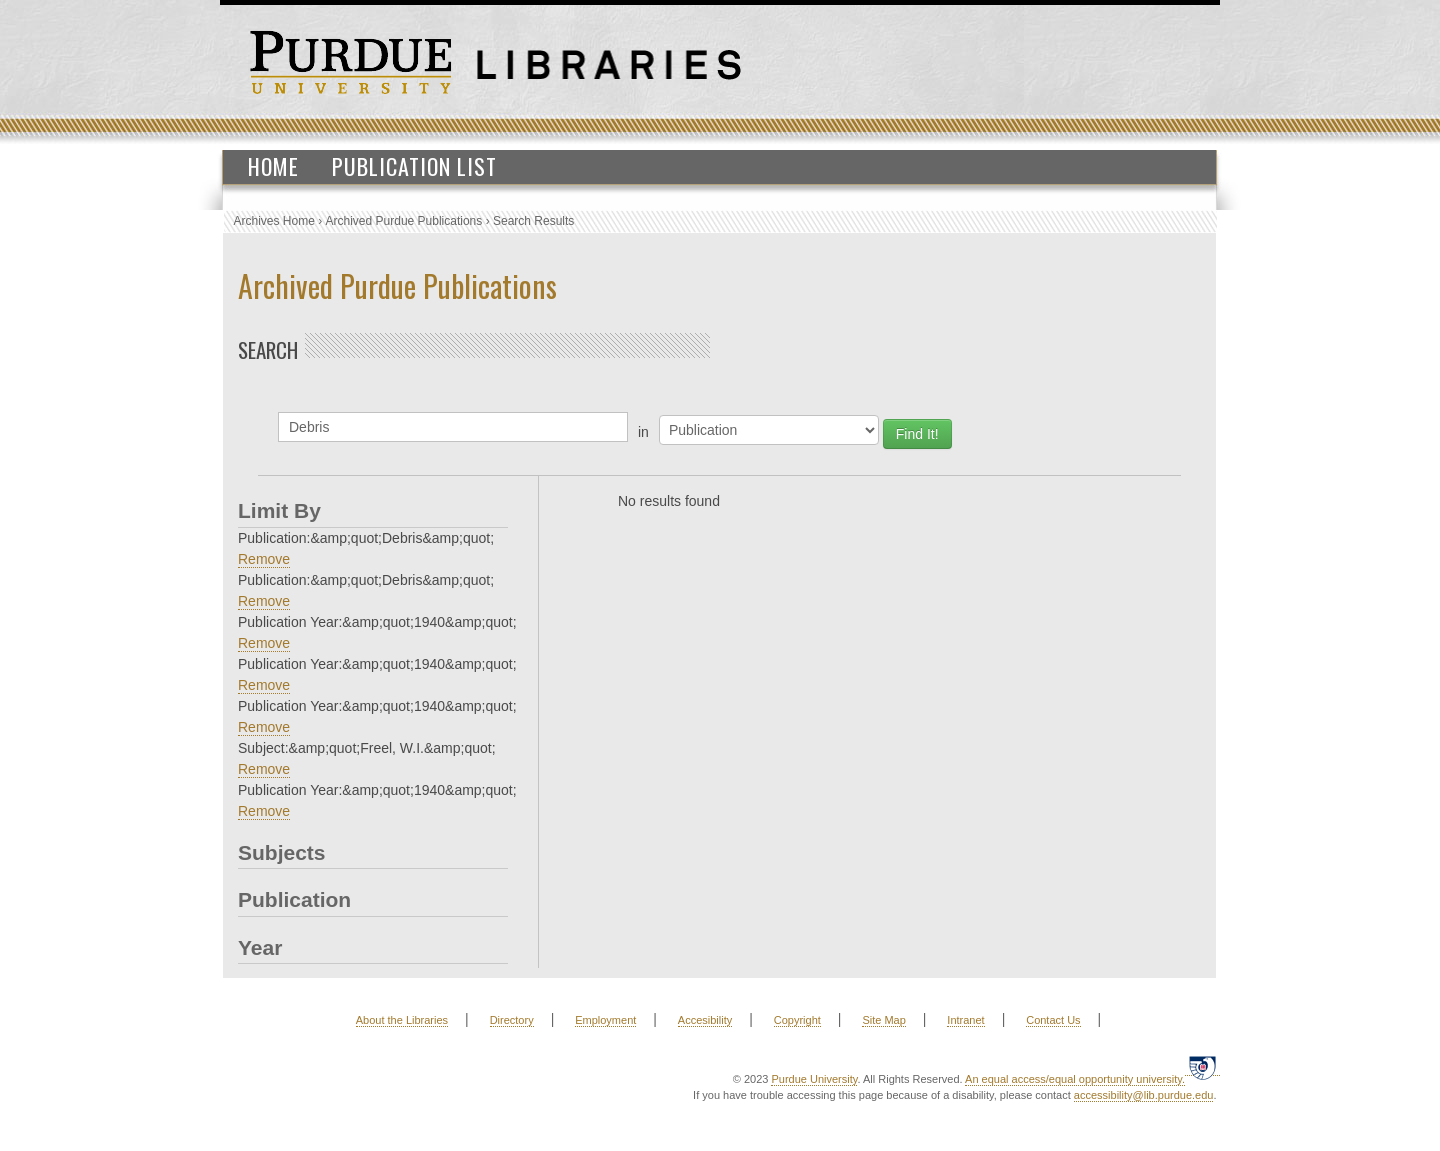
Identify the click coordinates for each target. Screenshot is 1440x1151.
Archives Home (274, 221)
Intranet (965, 1020)
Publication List (414, 166)
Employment (605, 1020)
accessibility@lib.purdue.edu (1144, 1095)
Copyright (797, 1020)
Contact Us (1053, 1020)
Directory (512, 1020)
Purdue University (814, 1079)
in (643, 432)
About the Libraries (402, 1020)
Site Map (883, 1020)
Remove (264, 559)
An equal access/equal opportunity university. (1075, 1079)
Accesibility (705, 1020)
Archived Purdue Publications (404, 221)
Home (273, 166)
